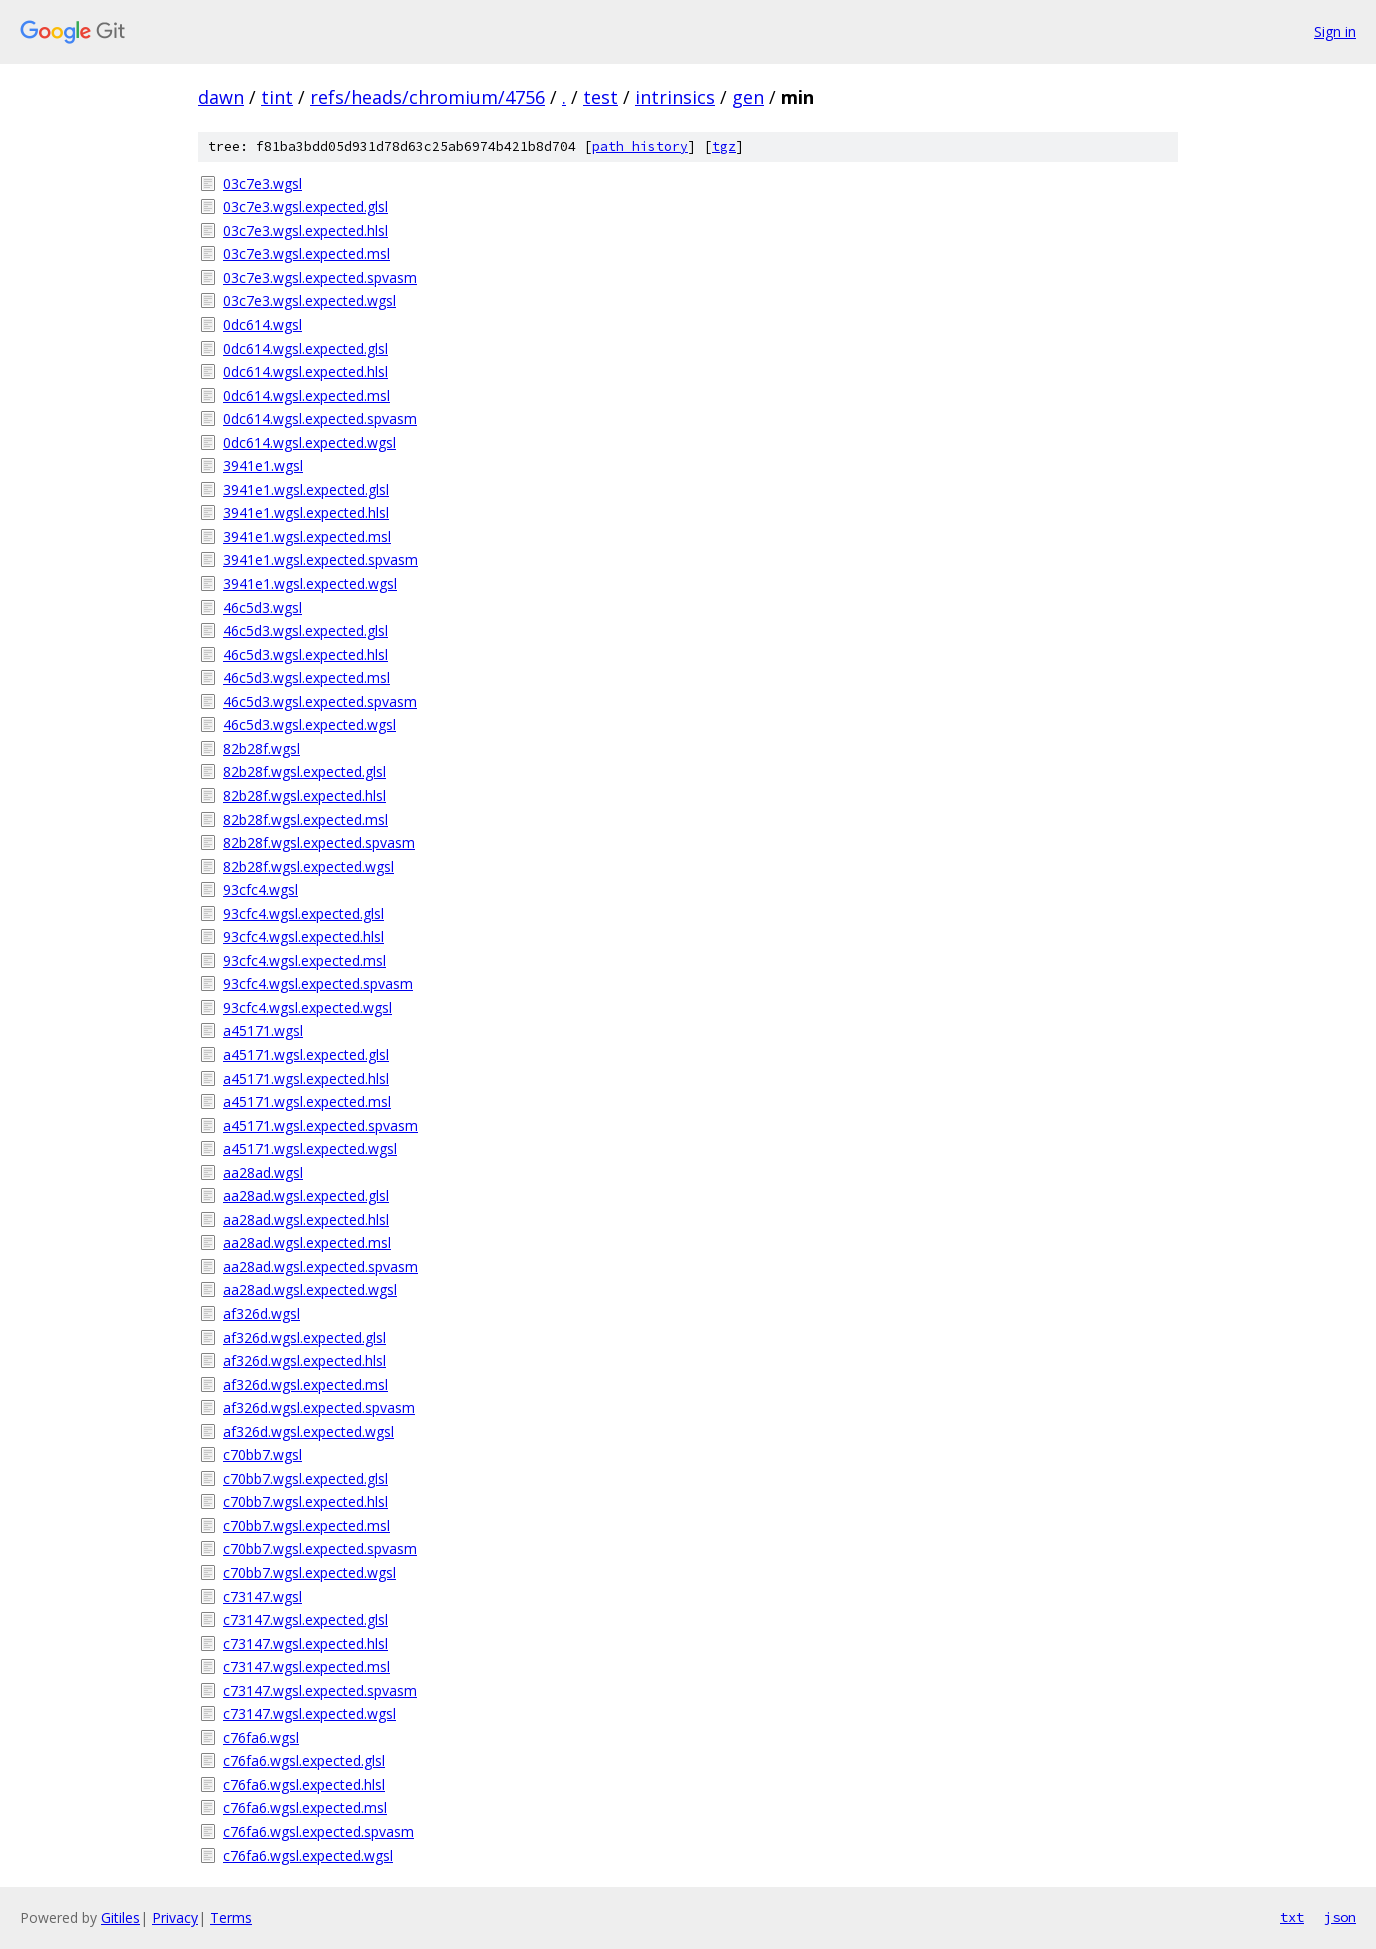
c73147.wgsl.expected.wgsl (309, 1713)
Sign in (1335, 31)
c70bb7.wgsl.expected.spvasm (320, 1548)
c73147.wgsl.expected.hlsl (305, 1643)
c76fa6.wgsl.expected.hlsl (304, 1784)
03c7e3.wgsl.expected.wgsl (309, 300)
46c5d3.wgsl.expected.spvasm (320, 701)
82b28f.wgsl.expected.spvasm (319, 842)
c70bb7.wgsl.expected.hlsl (305, 1501)
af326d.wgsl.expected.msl (305, 1384)
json (1340, 1917)
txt (1292, 1917)
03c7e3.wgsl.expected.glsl (305, 206)
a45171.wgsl (263, 1030)
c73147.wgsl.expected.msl (306, 1666)
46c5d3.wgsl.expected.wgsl (309, 724)
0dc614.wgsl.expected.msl (306, 395)
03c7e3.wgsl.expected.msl (306, 253)
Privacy (175, 1917)
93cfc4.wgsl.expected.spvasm (318, 983)
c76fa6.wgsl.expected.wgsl (308, 1855)
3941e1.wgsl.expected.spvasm (320, 559)
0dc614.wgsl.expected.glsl (305, 348)
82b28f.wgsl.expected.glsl (304, 771)
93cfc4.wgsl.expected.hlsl (303, 936)
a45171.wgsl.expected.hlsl (306, 1078)
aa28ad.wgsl (263, 1172)
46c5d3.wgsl (262, 607)
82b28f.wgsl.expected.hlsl (304, 795)
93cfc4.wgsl (260, 889)
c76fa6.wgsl (261, 1737)
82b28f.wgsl (261, 748)
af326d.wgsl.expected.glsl (304, 1337)
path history (640, 146)
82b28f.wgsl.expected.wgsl (308, 866)
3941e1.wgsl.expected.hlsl (306, 512)
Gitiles (120, 1917)
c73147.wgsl (262, 1596)
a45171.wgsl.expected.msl (307, 1101)
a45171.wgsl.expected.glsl (306, 1054)
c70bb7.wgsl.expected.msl (306, 1525)
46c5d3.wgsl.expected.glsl (305, 630)
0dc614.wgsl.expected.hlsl (305, 371)
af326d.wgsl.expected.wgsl (308, 1431)
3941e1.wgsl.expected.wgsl (310, 583)
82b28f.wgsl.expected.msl (305, 819)
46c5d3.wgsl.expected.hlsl (305, 654)
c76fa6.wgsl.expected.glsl (304, 1760)
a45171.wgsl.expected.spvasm (320, 1125)
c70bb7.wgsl (262, 1454)
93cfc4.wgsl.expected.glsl (303, 913)
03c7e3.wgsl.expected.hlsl (305, 230)
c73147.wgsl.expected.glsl (305, 1619)
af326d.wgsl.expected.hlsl (304, 1360)
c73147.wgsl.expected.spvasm (320, 1690)
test (600, 97)
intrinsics (675, 97)
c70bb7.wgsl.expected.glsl (305, 1478)
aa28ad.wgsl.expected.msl (307, 1242)
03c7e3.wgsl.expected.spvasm (320, 277)
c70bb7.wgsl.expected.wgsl (309, 1572)
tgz (724, 146)
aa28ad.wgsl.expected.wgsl (310, 1289)
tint (277, 97)
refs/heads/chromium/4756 (427, 97)
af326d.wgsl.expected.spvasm (319, 1407)
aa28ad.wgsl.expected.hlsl (306, 1219)
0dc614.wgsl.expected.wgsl (309, 442)
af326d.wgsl (261, 1313)
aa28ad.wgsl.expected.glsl (306, 1195)
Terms (231, 1917)
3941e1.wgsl (263, 465)
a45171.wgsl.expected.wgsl (310, 1148)
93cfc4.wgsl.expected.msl (304, 960)
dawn (221, 97)
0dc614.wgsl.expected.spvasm (320, 418)
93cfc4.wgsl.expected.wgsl (307, 1007)
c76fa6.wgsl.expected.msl (305, 1807)
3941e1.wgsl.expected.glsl (306, 489)
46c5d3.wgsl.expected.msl (306, 677)
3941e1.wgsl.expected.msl (307, 536)
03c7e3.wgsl (262, 183)
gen (748, 97)
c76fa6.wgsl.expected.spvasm (318, 1831)
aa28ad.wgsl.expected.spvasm (320, 1266)
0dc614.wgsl (262, 324)
